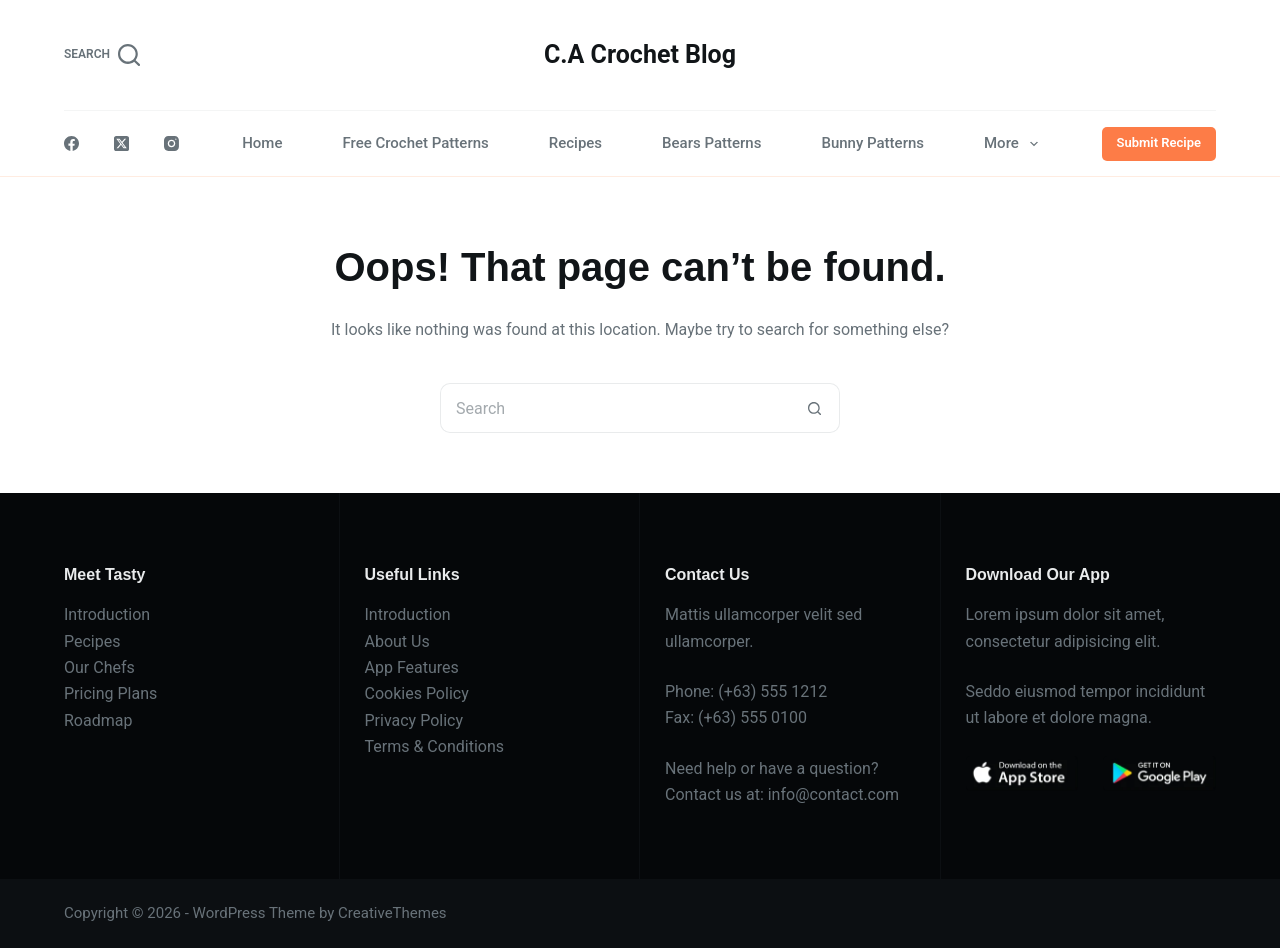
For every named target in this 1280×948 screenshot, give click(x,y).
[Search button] (815, 408)
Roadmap (98, 720)
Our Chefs (99, 667)
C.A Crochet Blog (640, 54)
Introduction (107, 614)
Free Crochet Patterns (415, 143)
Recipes (575, 143)
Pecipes (92, 641)
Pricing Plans (110, 693)
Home (262, 143)
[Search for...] (615, 408)
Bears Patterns (711, 143)
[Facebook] (71, 143)
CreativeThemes (392, 913)
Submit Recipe (1159, 142)
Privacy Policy (414, 720)
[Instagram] (171, 143)
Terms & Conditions (435, 746)
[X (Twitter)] (121, 143)
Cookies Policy (417, 693)
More (1015, 144)
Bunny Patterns (872, 143)
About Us (397, 641)
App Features (412, 667)
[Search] (102, 55)
